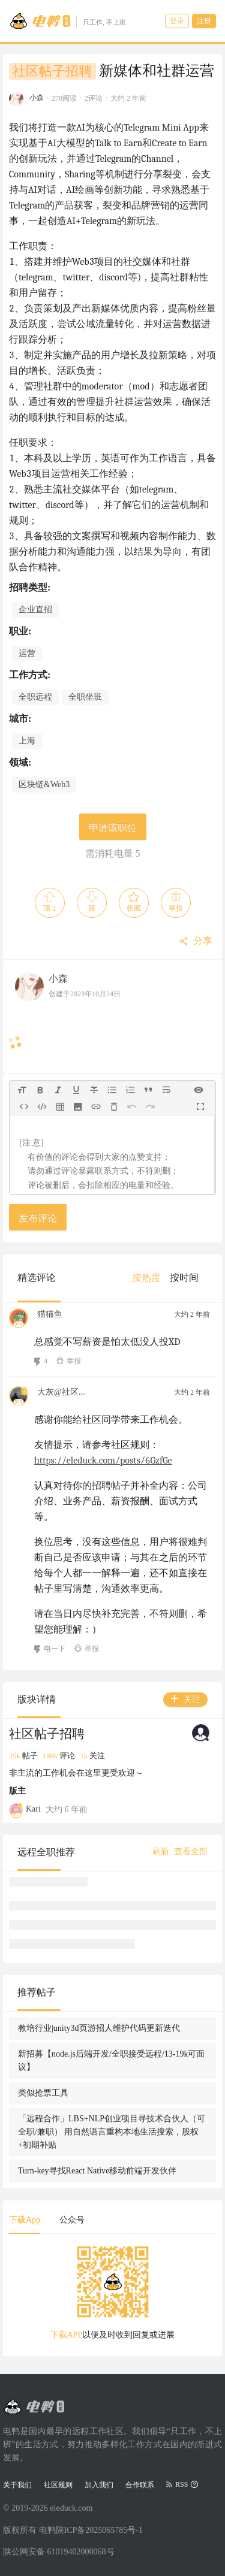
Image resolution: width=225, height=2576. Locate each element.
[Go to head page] (67, 21)
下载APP (66, 2334)
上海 (27, 740)
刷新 (160, 1851)
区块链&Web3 (44, 784)
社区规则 (58, 2485)
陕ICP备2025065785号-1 (99, 2530)
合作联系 (139, 2485)
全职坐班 (85, 697)
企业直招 (35, 609)
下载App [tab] (24, 2219)
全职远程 (35, 697)
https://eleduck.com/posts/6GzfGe (103, 1460)
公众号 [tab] (72, 2219)
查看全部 (191, 1851)
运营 (27, 653)
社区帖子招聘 (52, 71)
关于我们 (17, 2485)
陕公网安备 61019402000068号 (59, 2551)
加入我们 (99, 2485)
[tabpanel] (112, 2297)
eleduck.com (71, 2508)
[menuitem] (146, 1278)
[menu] (170, 1277)
